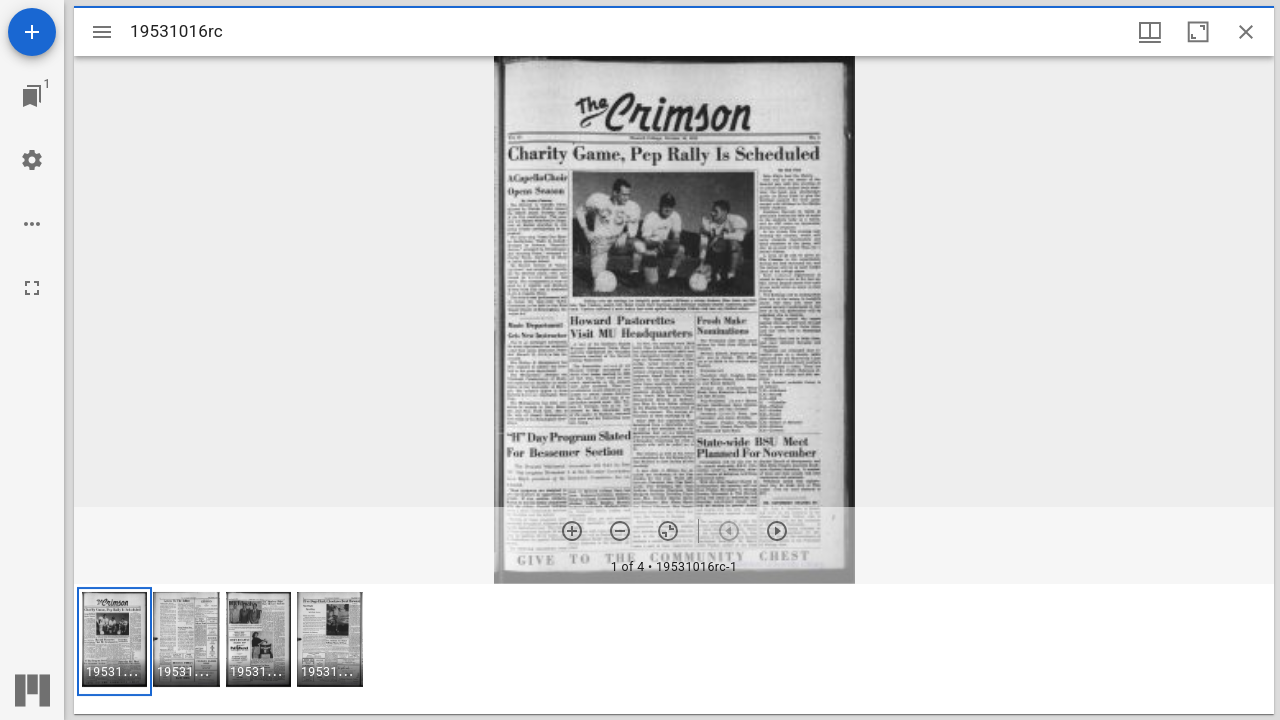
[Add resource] (32, 32)
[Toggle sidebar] (102, 32)
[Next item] (777, 531)
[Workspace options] (32, 224)
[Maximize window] (1198, 32)
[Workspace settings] (32, 160)
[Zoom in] (572, 531)
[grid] (674, 649)
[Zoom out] (620, 531)
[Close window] (1246, 32)
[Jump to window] (32, 96)
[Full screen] (32, 288)
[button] (114, 641)
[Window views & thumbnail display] (1150, 32)
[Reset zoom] (668, 531)
